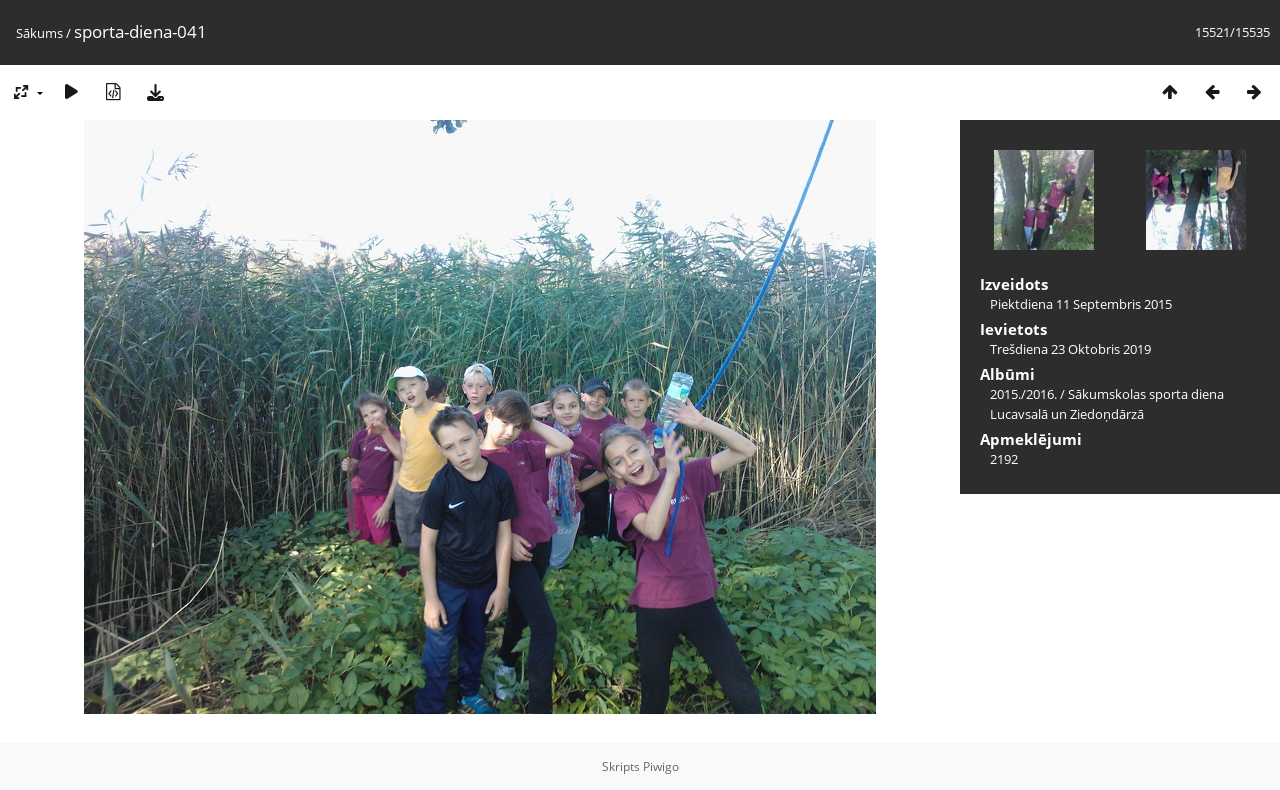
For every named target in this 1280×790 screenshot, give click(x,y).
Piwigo (661, 766)
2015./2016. (1023, 394)
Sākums (39, 33)
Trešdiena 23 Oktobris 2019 (1070, 349)
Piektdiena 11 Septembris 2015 (1081, 304)
